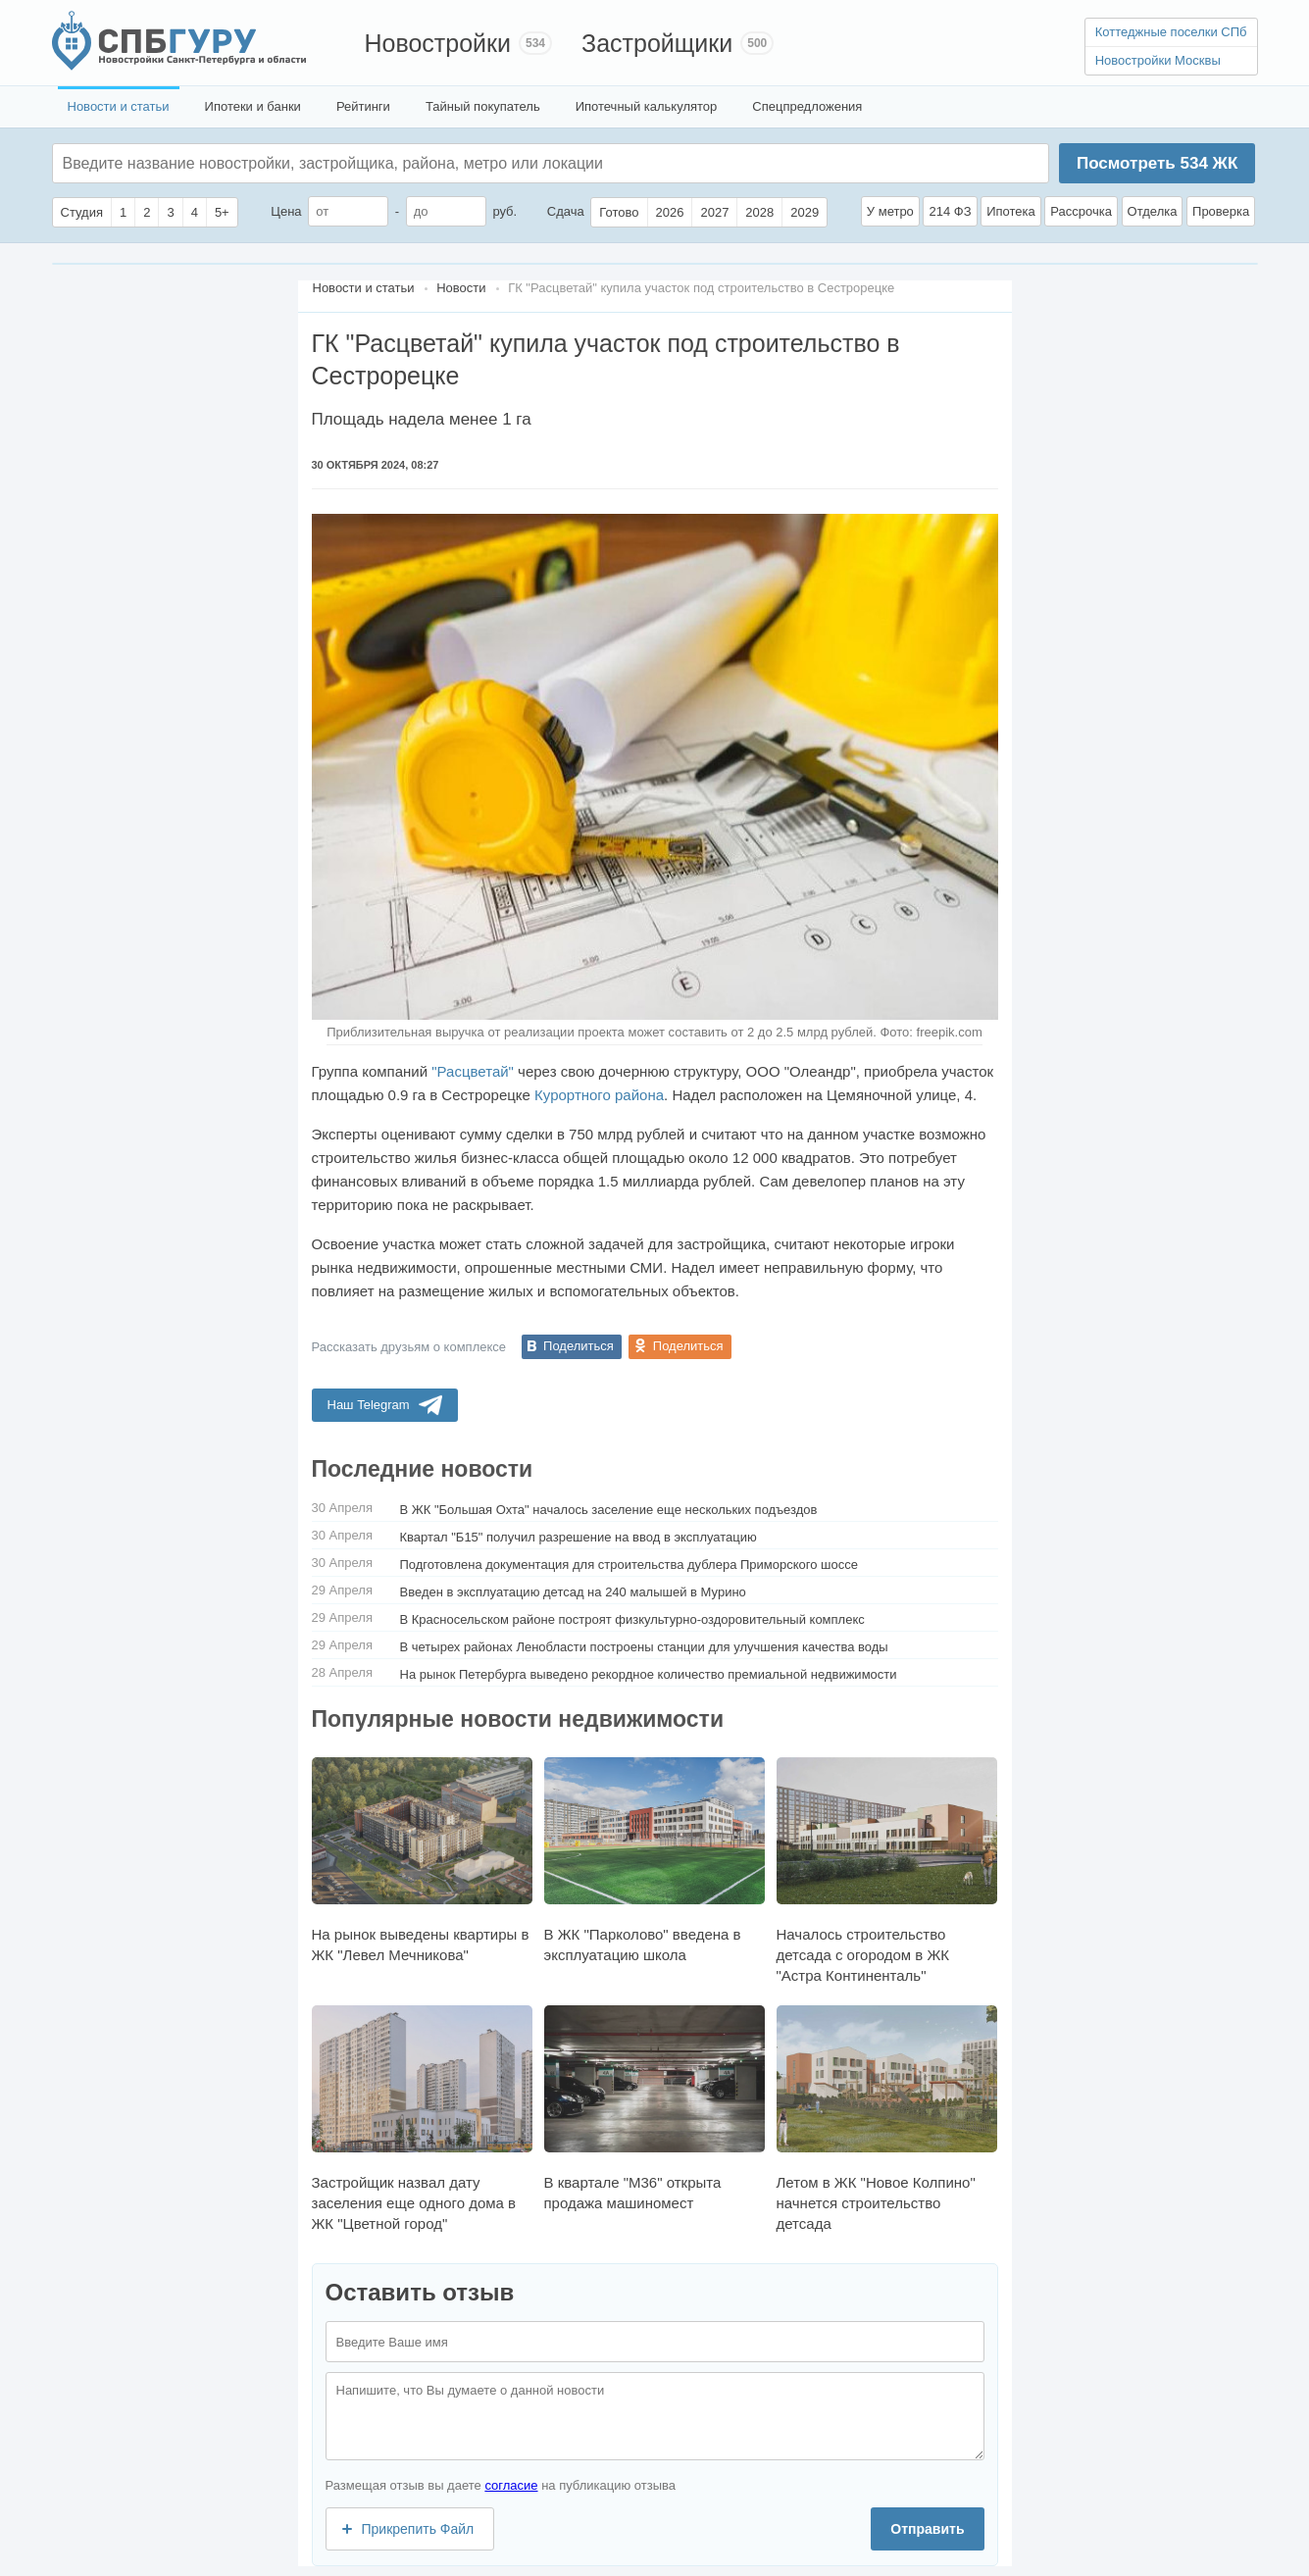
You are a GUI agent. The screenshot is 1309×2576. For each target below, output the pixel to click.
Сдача (565, 211)
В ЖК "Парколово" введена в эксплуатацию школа (654, 1860)
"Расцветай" (472, 1071)
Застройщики (656, 43)
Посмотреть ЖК (1157, 163)
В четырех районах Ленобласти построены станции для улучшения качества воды (644, 1647)
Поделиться (578, 1346)
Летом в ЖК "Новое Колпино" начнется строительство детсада (887, 2118)
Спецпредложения (807, 106)
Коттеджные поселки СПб (1171, 32)
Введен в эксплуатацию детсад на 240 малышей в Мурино (573, 1592)
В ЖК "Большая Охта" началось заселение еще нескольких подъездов (609, 1509)
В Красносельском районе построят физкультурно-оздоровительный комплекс (632, 1619)
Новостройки (438, 43)
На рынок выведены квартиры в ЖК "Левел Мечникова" (422, 1860)
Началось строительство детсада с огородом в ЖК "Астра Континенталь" (887, 1870)
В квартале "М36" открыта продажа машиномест (654, 2108)
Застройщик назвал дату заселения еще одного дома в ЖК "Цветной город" (422, 2118)
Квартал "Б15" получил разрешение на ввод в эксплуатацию (578, 1537)
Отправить (927, 2529)
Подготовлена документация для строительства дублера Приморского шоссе (629, 1564)
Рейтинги (363, 106)
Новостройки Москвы (1158, 60)
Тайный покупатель (483, 106)
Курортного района (599, 1094)
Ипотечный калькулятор (647, 106)
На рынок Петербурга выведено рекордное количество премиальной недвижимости (648, 1674)
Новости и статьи (119, 106)
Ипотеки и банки (253, 106)
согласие (510, 2485)
